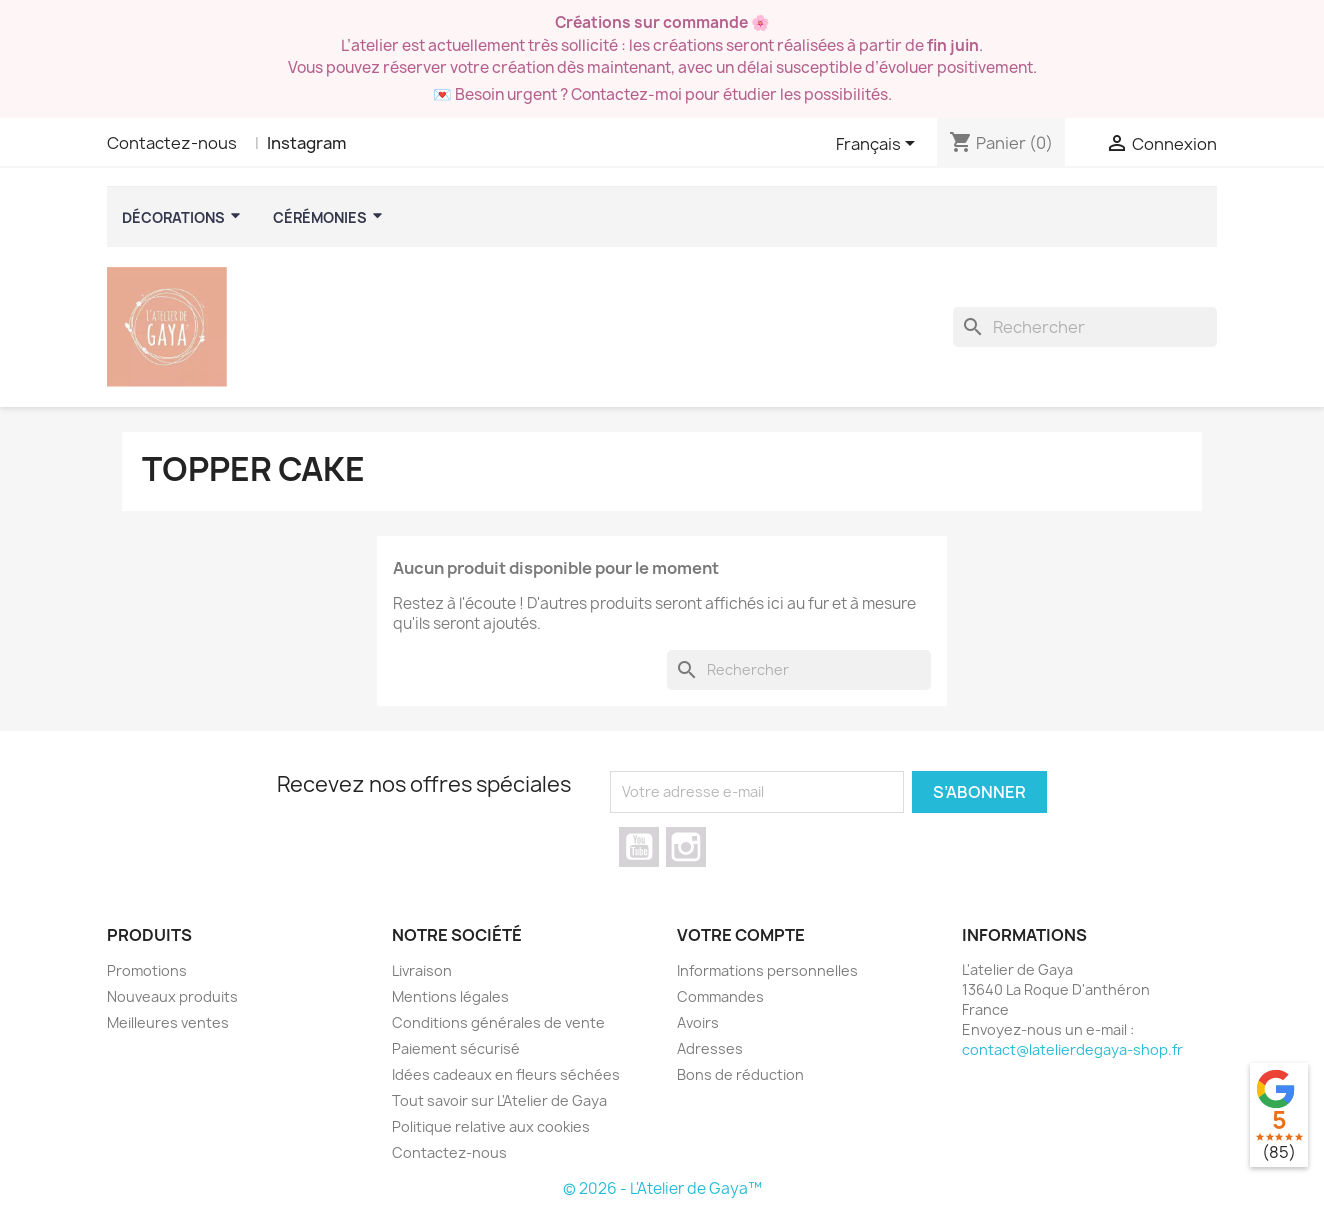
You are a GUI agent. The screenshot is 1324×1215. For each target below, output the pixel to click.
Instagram (306, 143)
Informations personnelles (767, 970)
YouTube (639, 847)
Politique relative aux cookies (491, 1126)
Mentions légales (450, 996)
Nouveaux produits (172, 996)
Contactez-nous (172, 143)
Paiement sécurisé (456, 1048)
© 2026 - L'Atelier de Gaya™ (662, 1188)
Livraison (422, 970)
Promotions (147, 970)
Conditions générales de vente (498, 1022)
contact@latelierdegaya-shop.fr (1072, 1049)
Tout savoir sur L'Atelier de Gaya (499, 1100)
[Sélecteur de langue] (879, 145)
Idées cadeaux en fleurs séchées (506, 1074)
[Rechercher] (1085, 327)
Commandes (720, 996)
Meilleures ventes (168, 1022)
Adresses (710, 1048)
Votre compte (741, 935)
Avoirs (698, 1022)
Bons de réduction (740, 1074)
